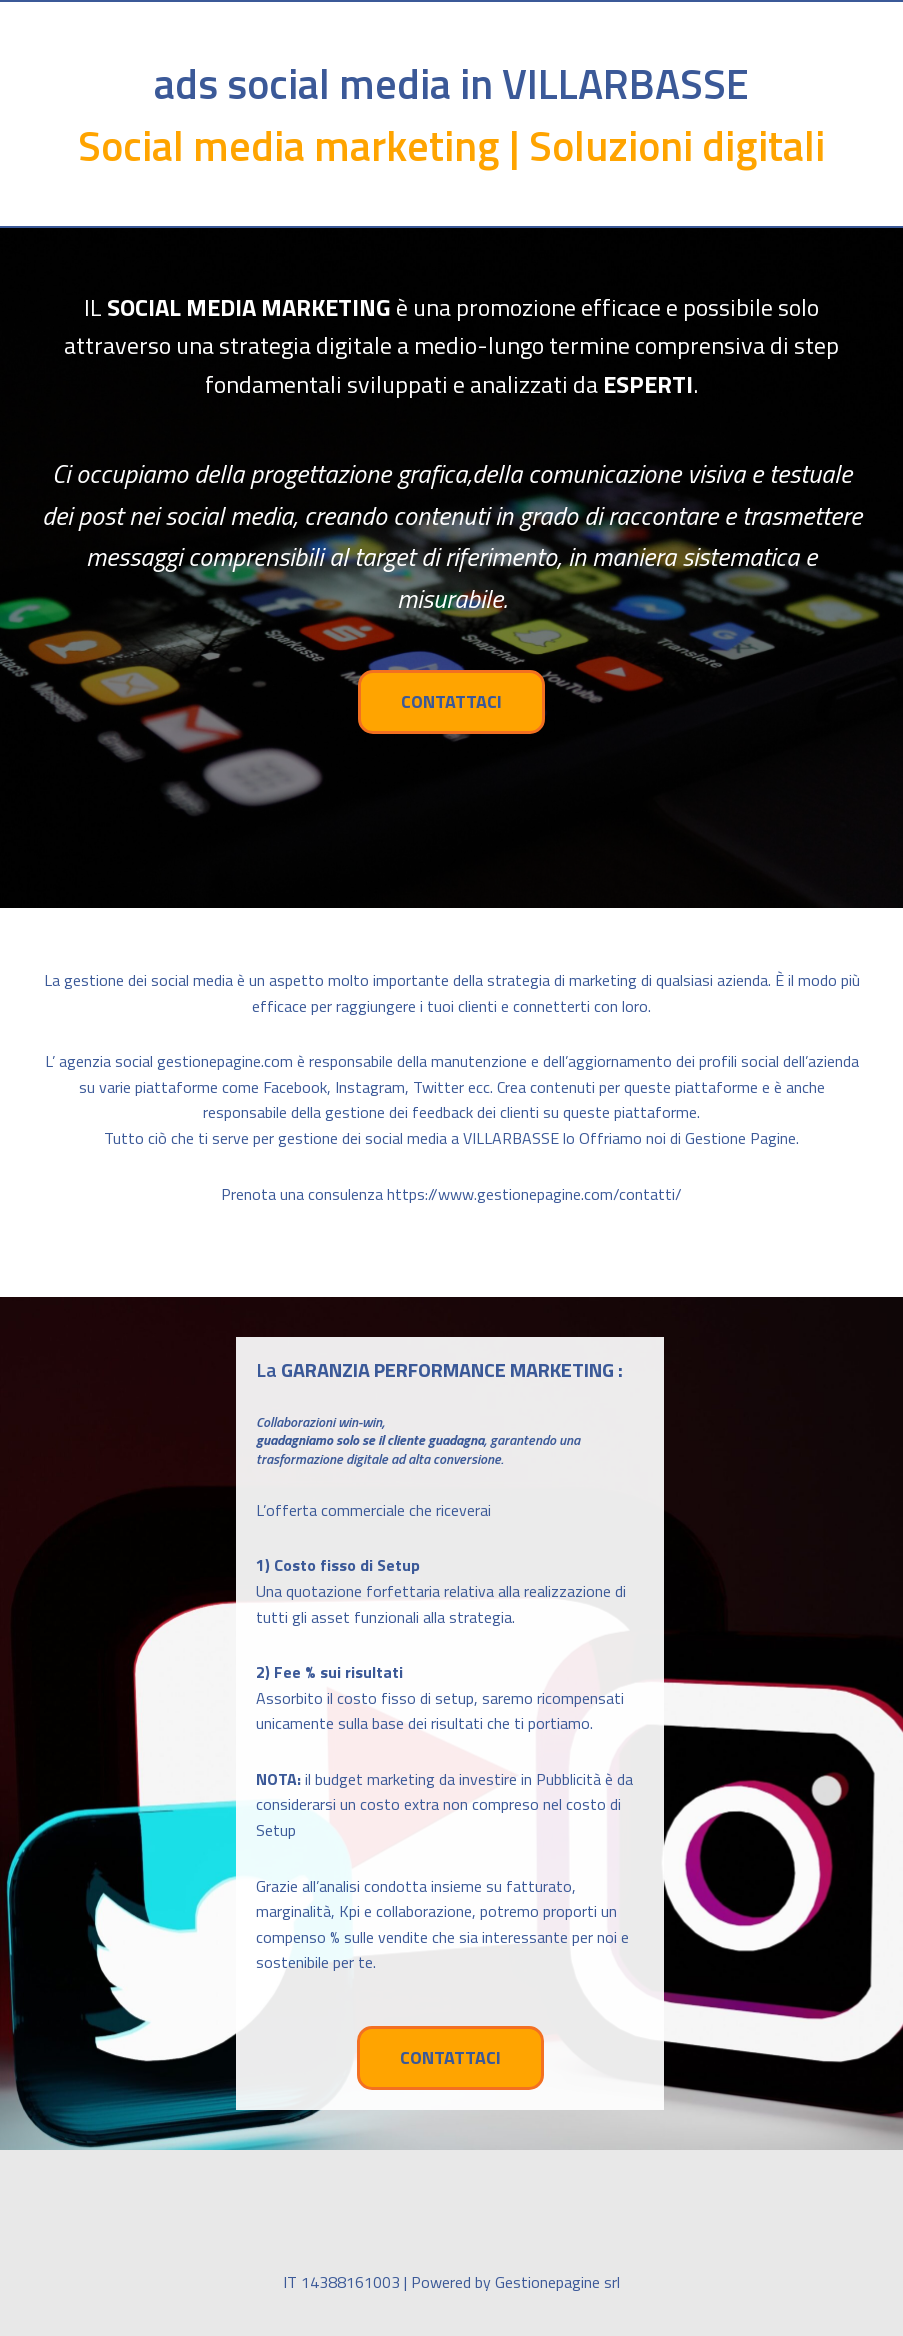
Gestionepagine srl (557, 2282)
